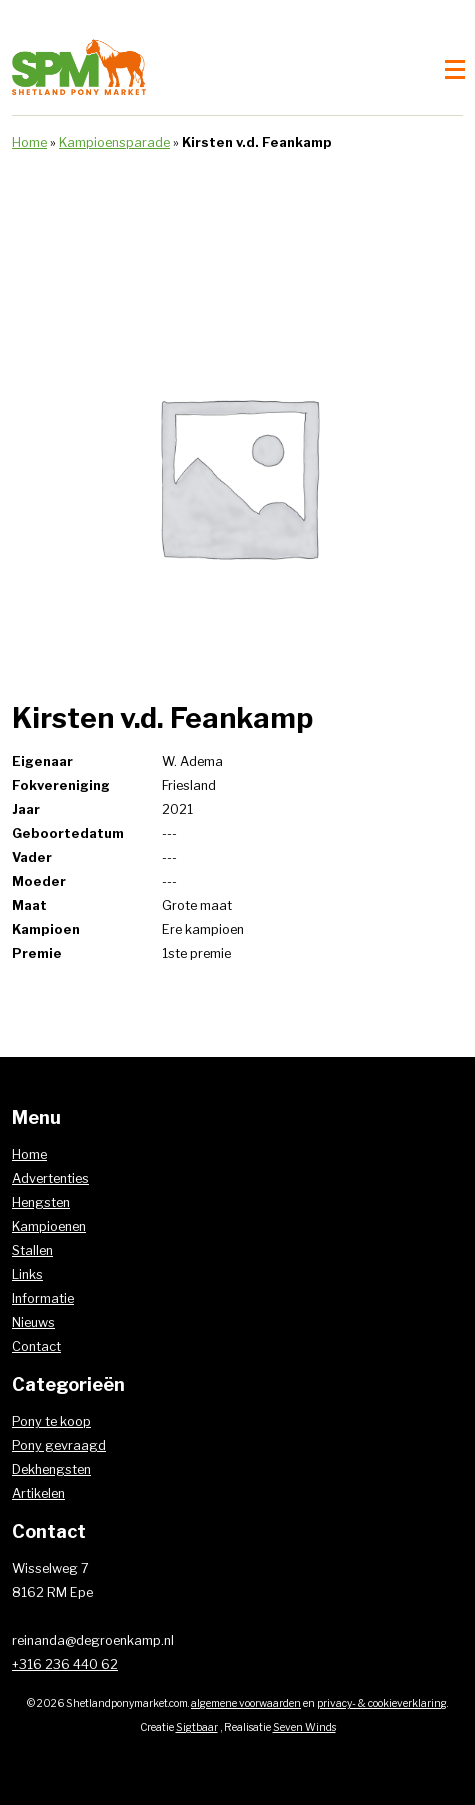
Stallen (32, 1250)
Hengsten (41, 1202)
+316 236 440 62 (65, 1664)
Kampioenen (49, 1226)
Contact (36, 1346)
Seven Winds (304, 1727)
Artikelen (38, 1493)
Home (29, 142)
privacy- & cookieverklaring (382, 1703)
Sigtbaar (197, 1727)
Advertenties (50, 1178)
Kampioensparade (114, 142)
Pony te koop (51, 1421)
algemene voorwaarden (246, 1703)
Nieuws (33, 1322)
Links (27, 1274)
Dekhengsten (51, 1469)
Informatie (43, 1298)
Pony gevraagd (59, 1445)
